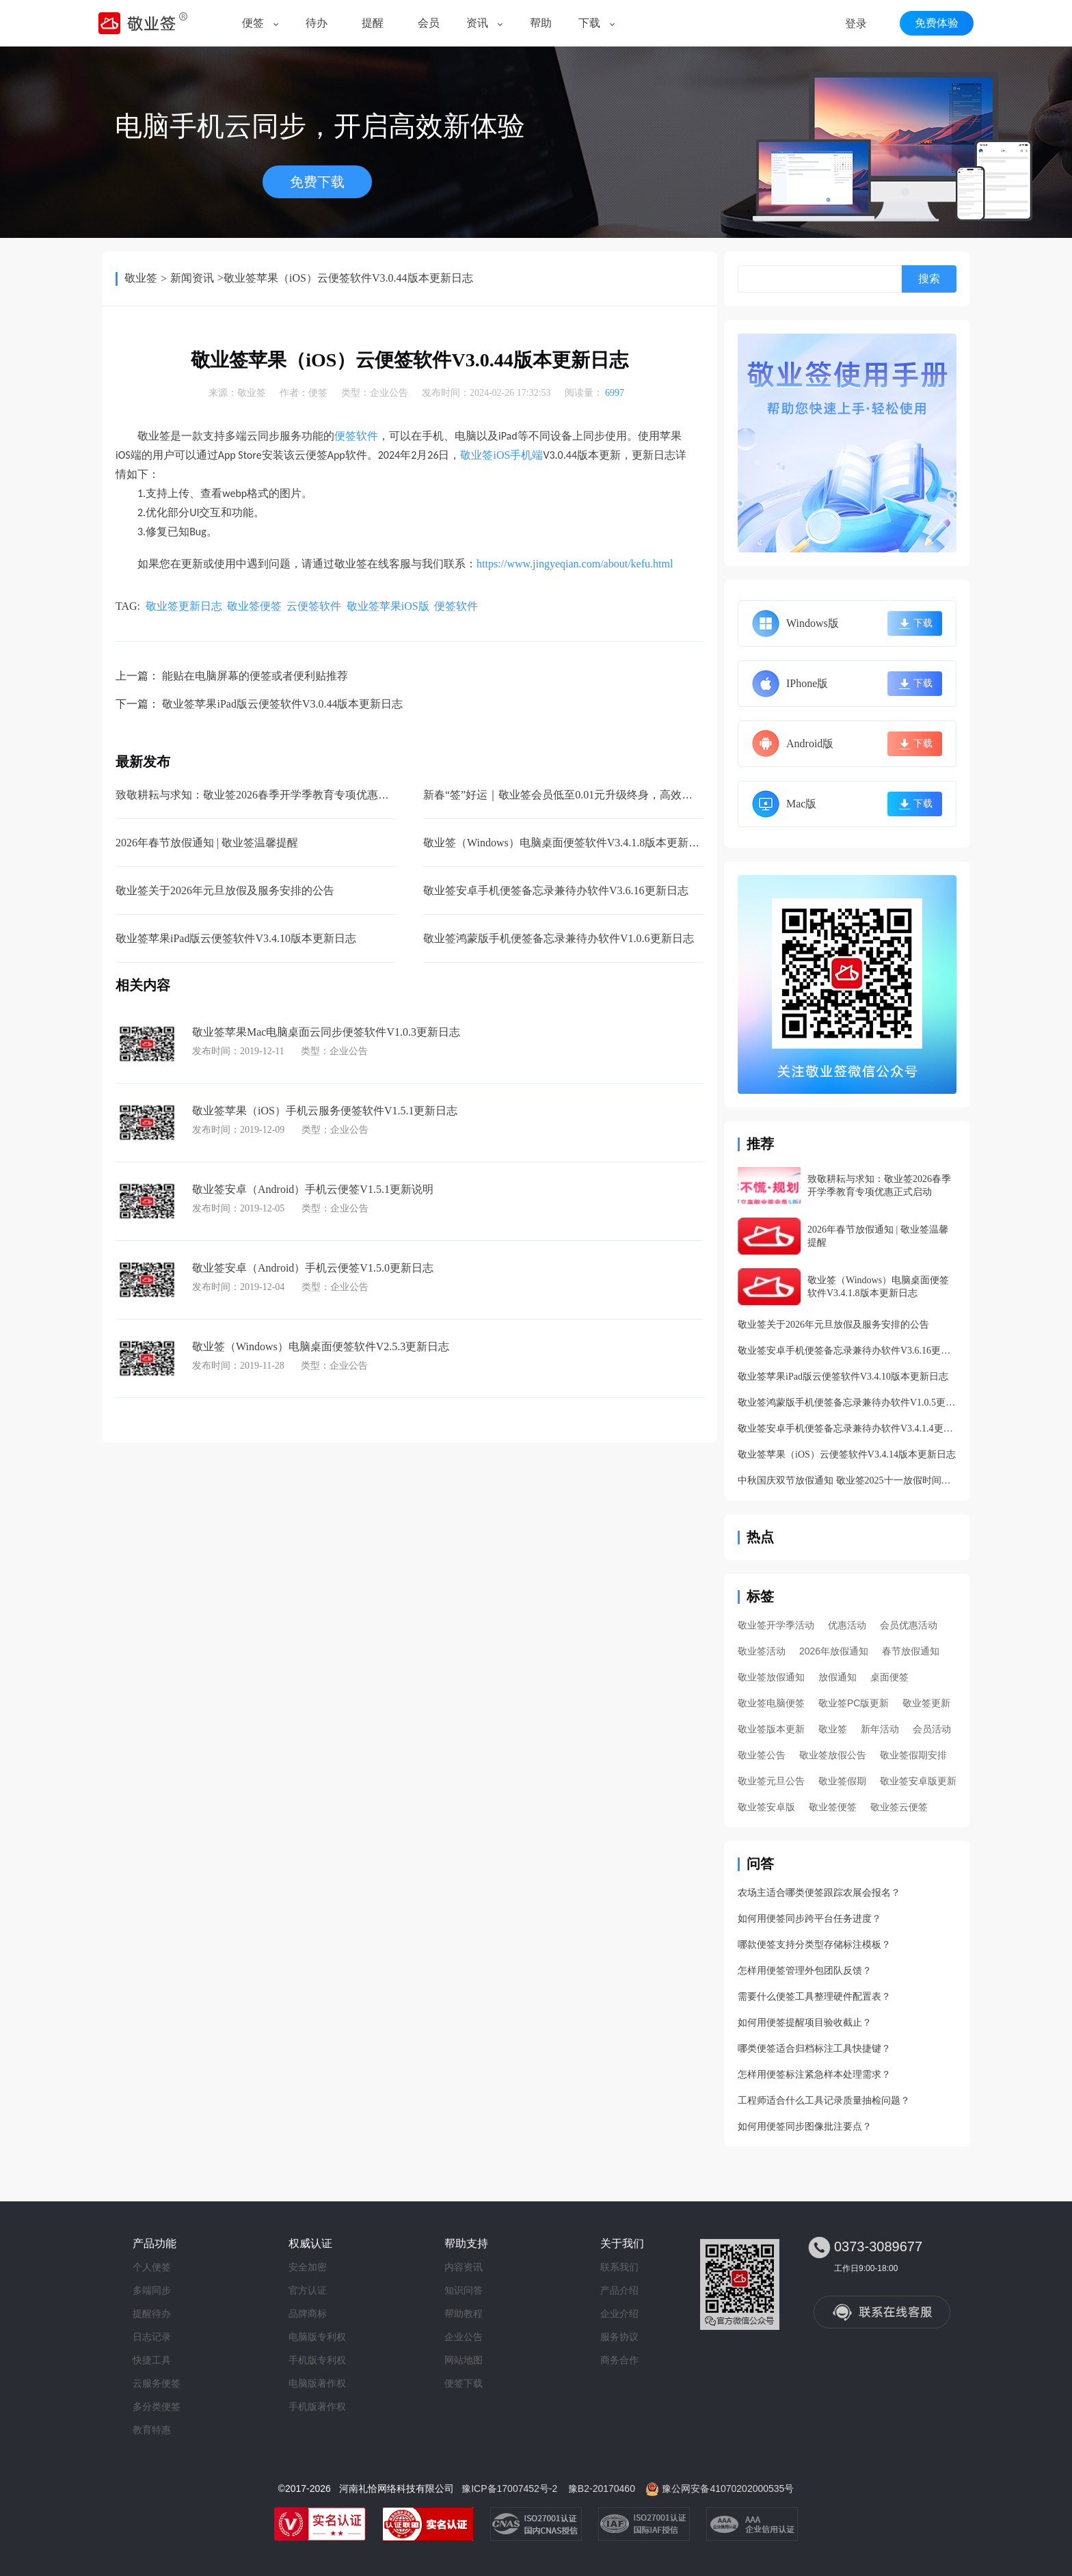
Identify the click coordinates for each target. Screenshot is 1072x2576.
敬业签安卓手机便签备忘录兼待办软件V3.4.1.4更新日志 (847, 1428)
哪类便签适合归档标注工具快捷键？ (814, 2048)
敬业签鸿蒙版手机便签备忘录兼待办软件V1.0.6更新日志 (558, 938)
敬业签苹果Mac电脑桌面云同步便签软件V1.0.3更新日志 (326, 1032)
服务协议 (619, 2336)
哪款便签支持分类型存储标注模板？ (814, 1945)
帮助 (541, 23)
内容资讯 (463, 2267)
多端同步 (152, 2290)
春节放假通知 (910, 1651)
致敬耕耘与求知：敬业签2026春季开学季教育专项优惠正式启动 (269, 795)
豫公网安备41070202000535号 (728, 2488)
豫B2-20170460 (601, 2488)
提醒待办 (152, 2313)
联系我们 (619, 2267)
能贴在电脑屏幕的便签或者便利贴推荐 (255, 676)
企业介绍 (619, 2313)
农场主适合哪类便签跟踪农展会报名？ (819, 1893)
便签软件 (356, 436)
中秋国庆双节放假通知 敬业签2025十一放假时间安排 (847, 1480)
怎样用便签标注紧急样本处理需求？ (814, 2074)
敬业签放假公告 (832, 1754)
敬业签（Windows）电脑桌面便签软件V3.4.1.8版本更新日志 (566, 842)
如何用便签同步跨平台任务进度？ (809, 1919)
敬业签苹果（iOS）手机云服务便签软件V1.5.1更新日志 (324, 1110)
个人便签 (152, 2267)
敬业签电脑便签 (771, 1703)
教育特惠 (152, 2429)
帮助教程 (463, 2313)
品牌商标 (308, 2313)
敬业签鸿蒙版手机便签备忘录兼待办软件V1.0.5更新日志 (847, 1402)
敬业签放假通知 (771, 1677)
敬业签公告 (762, 1754)
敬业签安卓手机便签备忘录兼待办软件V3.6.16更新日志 (555, 890)
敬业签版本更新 (771, 1728)
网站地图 (463, 2359)
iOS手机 (501, 455)
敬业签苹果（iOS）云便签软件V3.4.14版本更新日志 (847, 1454)
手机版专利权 (317, 2359)
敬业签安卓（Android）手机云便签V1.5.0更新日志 (312, 1268)
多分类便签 (156, 2406)
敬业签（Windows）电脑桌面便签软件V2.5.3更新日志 (320, 1346)
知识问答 (463, 2290)
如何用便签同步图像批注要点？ (805, 2126)
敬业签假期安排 (913, 1754)
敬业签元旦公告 (771, 1780)
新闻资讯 (192, 278)
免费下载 (317, 181)
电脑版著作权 (317, 2383)
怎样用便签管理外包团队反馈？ (805, 1970)
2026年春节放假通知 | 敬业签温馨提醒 (207, 842)
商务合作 (619, 2359)
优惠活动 (847, 1625)
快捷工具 (152, 2359)
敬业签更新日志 (184, 606)
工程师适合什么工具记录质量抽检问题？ (824, 2100)
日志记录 (152, 2336)
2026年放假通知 (833, 1651)
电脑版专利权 (317, 2336)
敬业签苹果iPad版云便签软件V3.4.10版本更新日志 (236, 938)
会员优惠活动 (908, 1625)
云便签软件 (313, 606)
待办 (316, 23)
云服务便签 (156, 2383)
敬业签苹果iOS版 (388, 606)
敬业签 (140, 278)
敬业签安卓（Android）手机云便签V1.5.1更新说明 (312, 1189)
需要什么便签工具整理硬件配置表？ (814, 1996)
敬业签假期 (842, 1780)
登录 (856, 23)
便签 (253, 23)
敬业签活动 (762, 1651)
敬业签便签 (254, 606)
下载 (589, 23)
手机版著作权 (317, 2406)
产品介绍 (619, 2290)
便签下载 (463, 2383)
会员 (429, 23)
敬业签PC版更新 (853, 1703)
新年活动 (880, 1728)
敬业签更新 (926, 1703)
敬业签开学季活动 (776, 1625)
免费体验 (937, 23)
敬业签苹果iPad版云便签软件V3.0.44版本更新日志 (282, 704)
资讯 (477, 23)
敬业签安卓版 (766, 1806)
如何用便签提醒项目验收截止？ (805, 2022)
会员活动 (932, 1728)
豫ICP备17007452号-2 (509, 2488)
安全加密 (308, 2267)
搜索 (929, 278)
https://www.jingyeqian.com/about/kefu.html (575, 563)
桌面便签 (889, 1677)
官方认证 (308, 2290)
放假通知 (837, 1677)
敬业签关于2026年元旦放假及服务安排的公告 (225, 890)
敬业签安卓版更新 (918, 1780)
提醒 (373, 23)
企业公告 (389, 393)
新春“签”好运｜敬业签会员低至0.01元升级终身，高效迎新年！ (574, 795)
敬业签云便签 (899, 1806)
